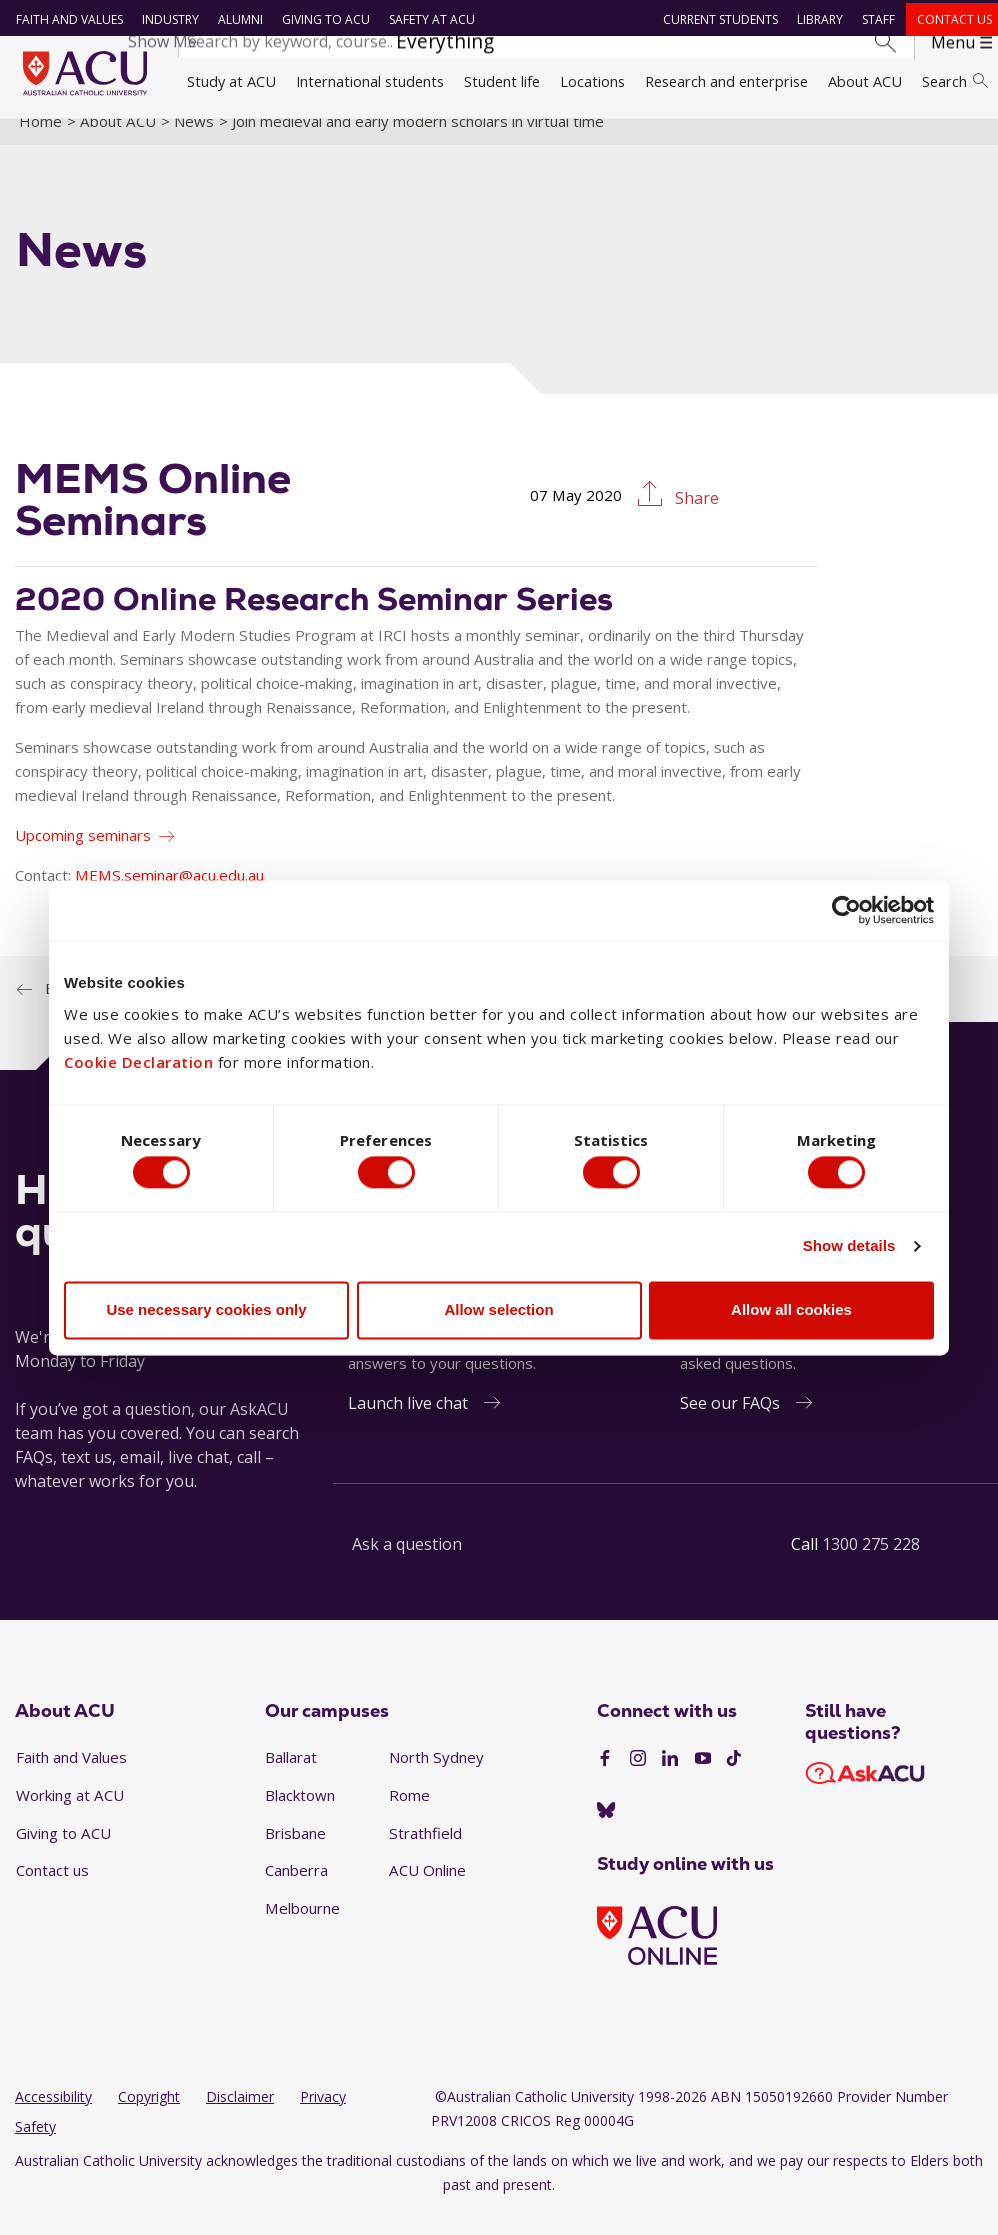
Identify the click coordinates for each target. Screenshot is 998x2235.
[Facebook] (605, 1781)
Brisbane (295, 1855)
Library (815, 19)
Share (695, 521)
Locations (592, 81)
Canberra (296, 1893)
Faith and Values (64, 19)
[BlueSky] (606, 1834)
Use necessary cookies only (206, 1313)
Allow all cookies (791, 1313)
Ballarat (291, 1780)
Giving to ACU (321, 19)
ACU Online (427, 1893)
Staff (873, 19)
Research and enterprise (726, 81)
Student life (502, 81)
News (194, 143)
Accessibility (53, 2118)
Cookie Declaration (138, 1059)
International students (370, 81)
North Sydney (436, 1780)
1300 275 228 (871, 1567)
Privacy (323, 2118)
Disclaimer (240, 2118)
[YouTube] (703, 1781)
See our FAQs (730, 1426)
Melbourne (302, 1930)
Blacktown (300, 1817)
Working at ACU (70, 1817)
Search (955, 81)
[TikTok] (734, 1781)
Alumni (235, 19)
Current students (715, 19)
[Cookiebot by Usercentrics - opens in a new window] (846, 906)
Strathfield (425, 1855)
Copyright (149, 2118)
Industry (165, 19)
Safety (35, 2148)
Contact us (949, 19)
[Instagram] (638, 1781)
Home (40, 143)
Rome (409, 1817)
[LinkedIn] (670, 1781)
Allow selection (498, 1313)
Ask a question (407, 1567)
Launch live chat (408, 1426)
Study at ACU (231, 81)
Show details (849, 1249)
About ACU (865, 81)
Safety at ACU (427, 19)
